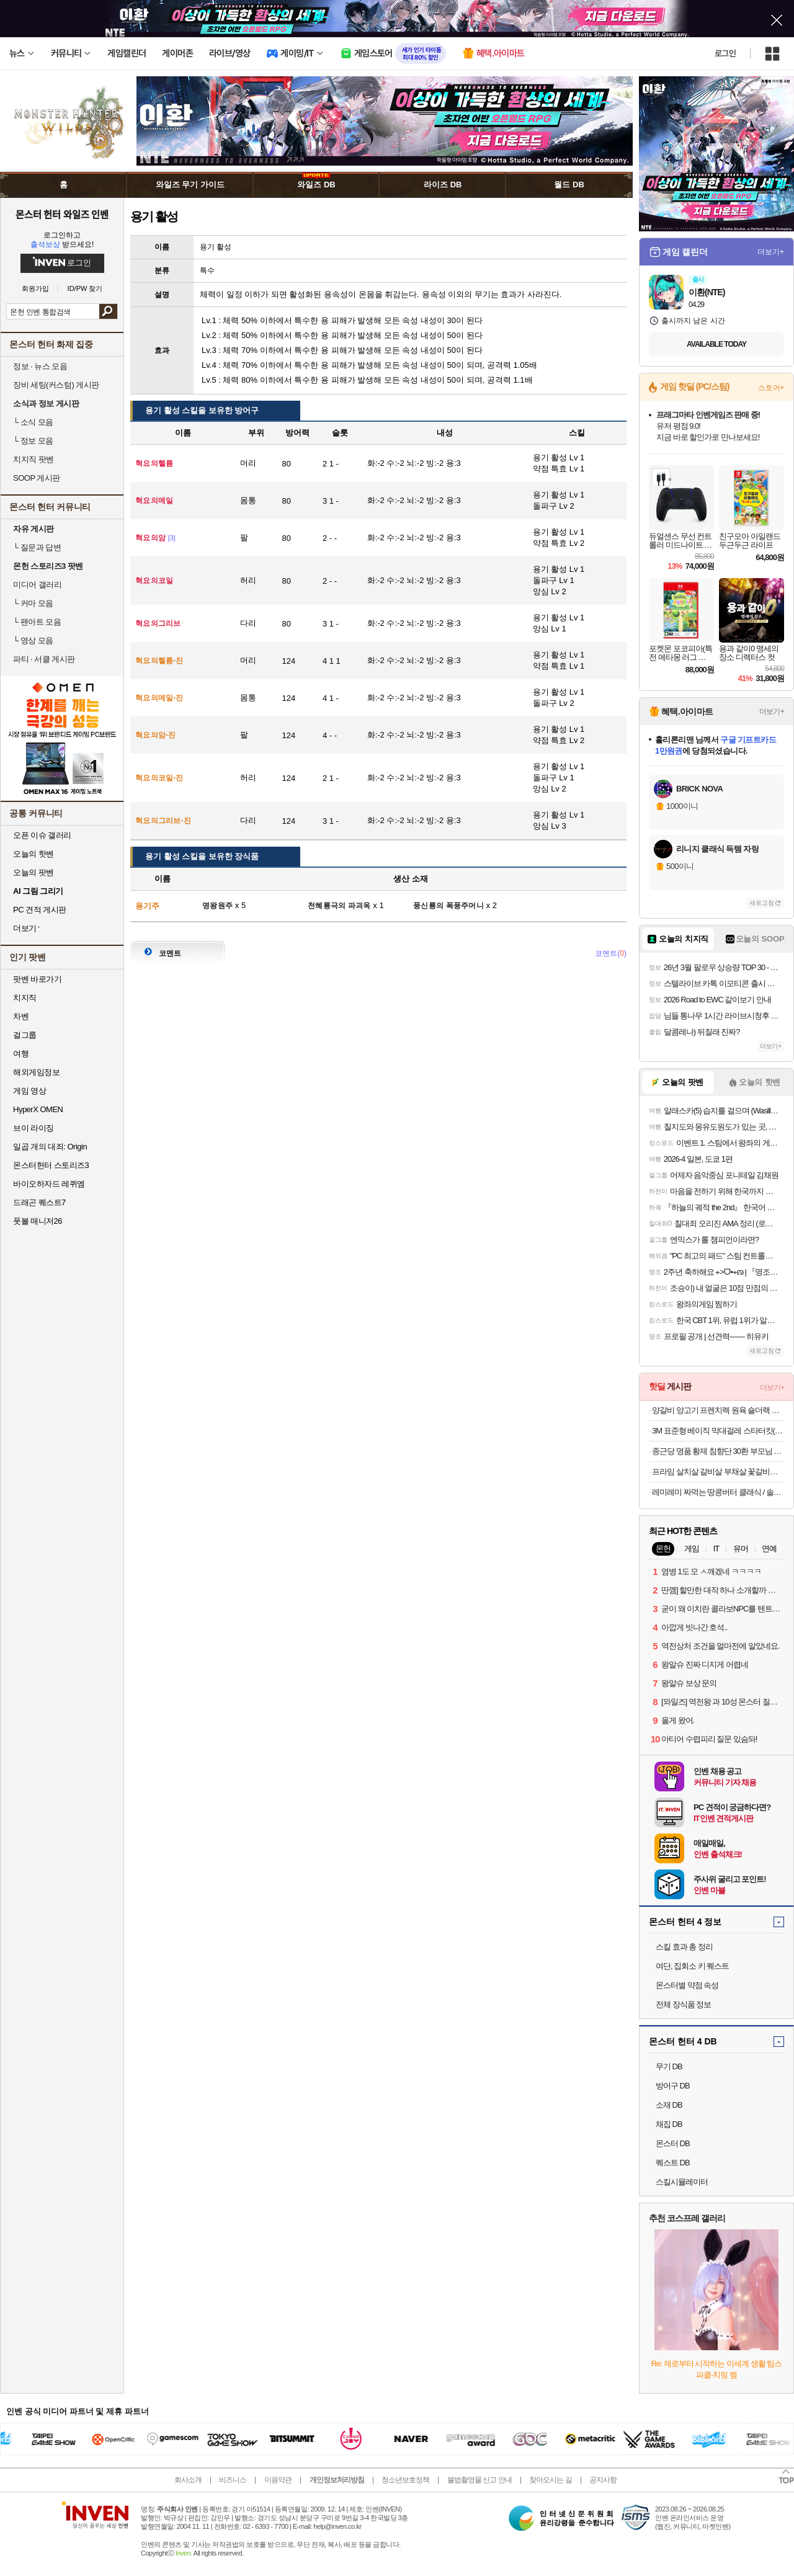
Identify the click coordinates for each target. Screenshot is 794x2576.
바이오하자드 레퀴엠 (49, 1184)
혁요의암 (150, 537)
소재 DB (669, 2105)
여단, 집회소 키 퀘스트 (692, 1966)
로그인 (725, 53)
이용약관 (278, 2480)
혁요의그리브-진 (163, 820)
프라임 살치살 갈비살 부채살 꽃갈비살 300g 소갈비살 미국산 (718, 1471)
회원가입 (35, 288)
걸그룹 (25, 1035)
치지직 (25, 998)
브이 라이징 (33, 1128)
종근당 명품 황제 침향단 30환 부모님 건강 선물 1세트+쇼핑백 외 (718, 1451)
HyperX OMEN (38, 1109)
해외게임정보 (36, 1072)
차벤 (21, 1016)
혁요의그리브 (158, 623)
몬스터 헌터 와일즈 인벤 (62, 214)
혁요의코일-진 (159, 777)
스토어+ (771, 387)
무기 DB (669, 2066)
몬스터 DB (673, 2143)
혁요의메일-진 (159, 697)
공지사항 (603, 2480)
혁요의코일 (154, 580)
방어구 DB (673, 2085)
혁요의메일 (154, 500)
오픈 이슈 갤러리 (42, 835)
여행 (21, 1054)
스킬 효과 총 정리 (684, 1946)
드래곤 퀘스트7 (39, 1202)
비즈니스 (232, 2480)
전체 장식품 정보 (683, 2004)
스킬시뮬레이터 (682, 2181)
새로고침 (761, 902)
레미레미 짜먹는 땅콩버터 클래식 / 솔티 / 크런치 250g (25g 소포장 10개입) (718, 1492)
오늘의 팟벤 (33, 872)
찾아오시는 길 (550, 2480)
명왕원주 (217, 905)
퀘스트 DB (673, 2162)
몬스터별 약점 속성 (687, 1985)
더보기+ (770, 252)
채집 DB (669, 2124)
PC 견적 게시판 (39, 910)
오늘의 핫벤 (33, 854)
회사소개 (188, 2480)
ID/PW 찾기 (85, 288)
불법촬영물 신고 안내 (479, 2480)
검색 (108, 311)
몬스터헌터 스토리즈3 (51, 1165)
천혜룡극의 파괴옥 (339, 905)
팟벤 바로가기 (37, 979)
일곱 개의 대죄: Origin (50, 1147)
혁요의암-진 (155, 735)
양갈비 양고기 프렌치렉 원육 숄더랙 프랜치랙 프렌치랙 (718, 1410)
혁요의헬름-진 (159, 660)
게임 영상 (29, 1091)
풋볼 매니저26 (37, 1221)
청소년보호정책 (405, 2480)
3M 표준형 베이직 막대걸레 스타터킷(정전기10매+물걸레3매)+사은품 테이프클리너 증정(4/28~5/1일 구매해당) (718, 1430)
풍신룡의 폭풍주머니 (448, 905)
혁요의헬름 (154, 463)
